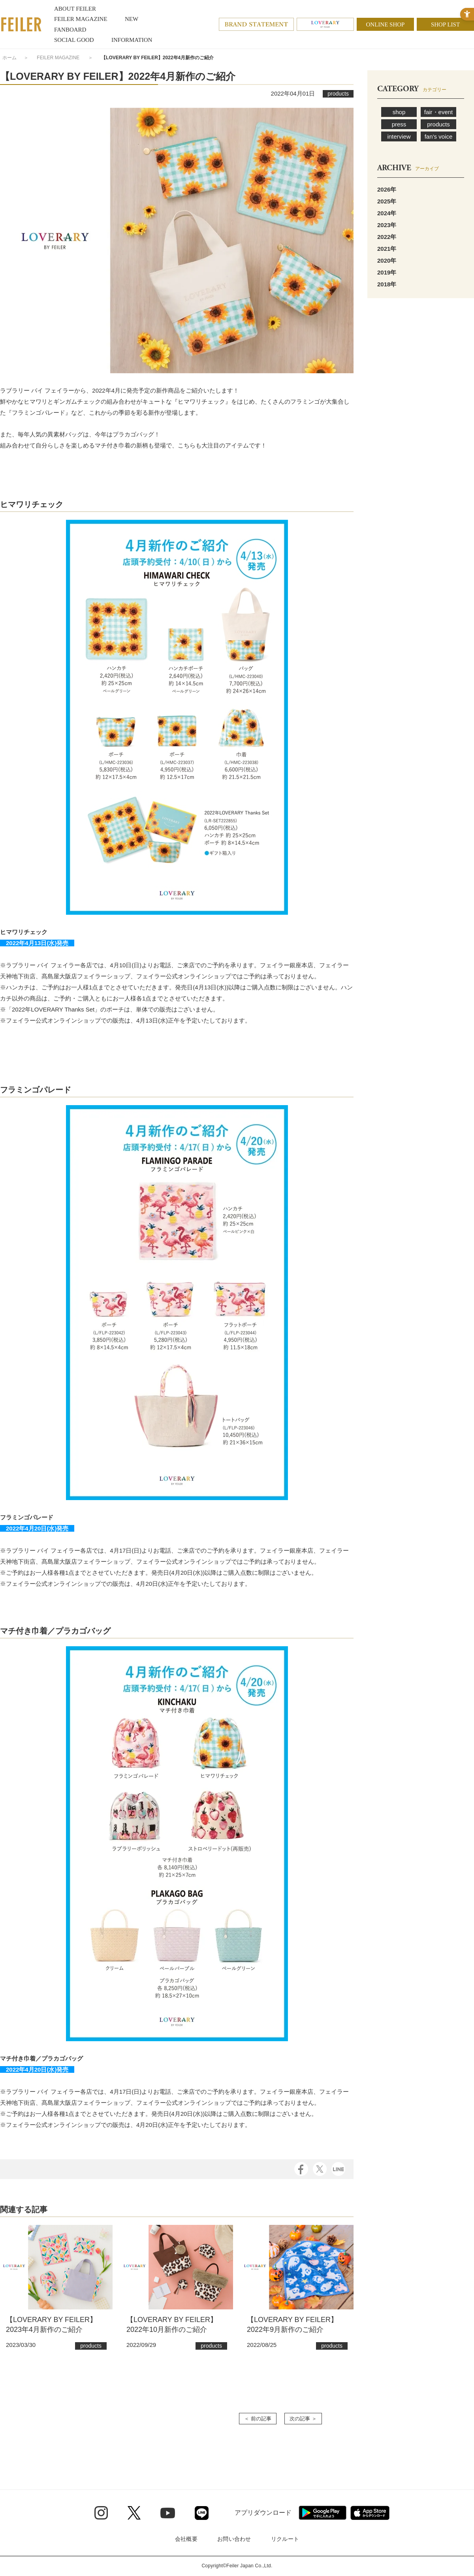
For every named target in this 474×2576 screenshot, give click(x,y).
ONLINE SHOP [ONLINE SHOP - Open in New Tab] (385, 24)
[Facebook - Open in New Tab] (301, 2168)
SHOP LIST (445, 24)
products (438, 124)
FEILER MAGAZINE (58, 57)
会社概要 (186, 2539)
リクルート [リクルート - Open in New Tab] (285, 2539)
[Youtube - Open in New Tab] (167, 2512)
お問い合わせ (234, 2539)
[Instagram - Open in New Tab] (101, 2513)
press (399, 124)
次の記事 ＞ (303, 2419)
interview (398, 136)
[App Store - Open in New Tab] (369, 2513)
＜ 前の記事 (257, 2419)
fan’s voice (439, 136)
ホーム (9, 57)
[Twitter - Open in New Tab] (134, 2513)
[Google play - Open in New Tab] (322, 2513)
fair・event (438, 112)
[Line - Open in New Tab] (202, 2513)
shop (399, 112)
